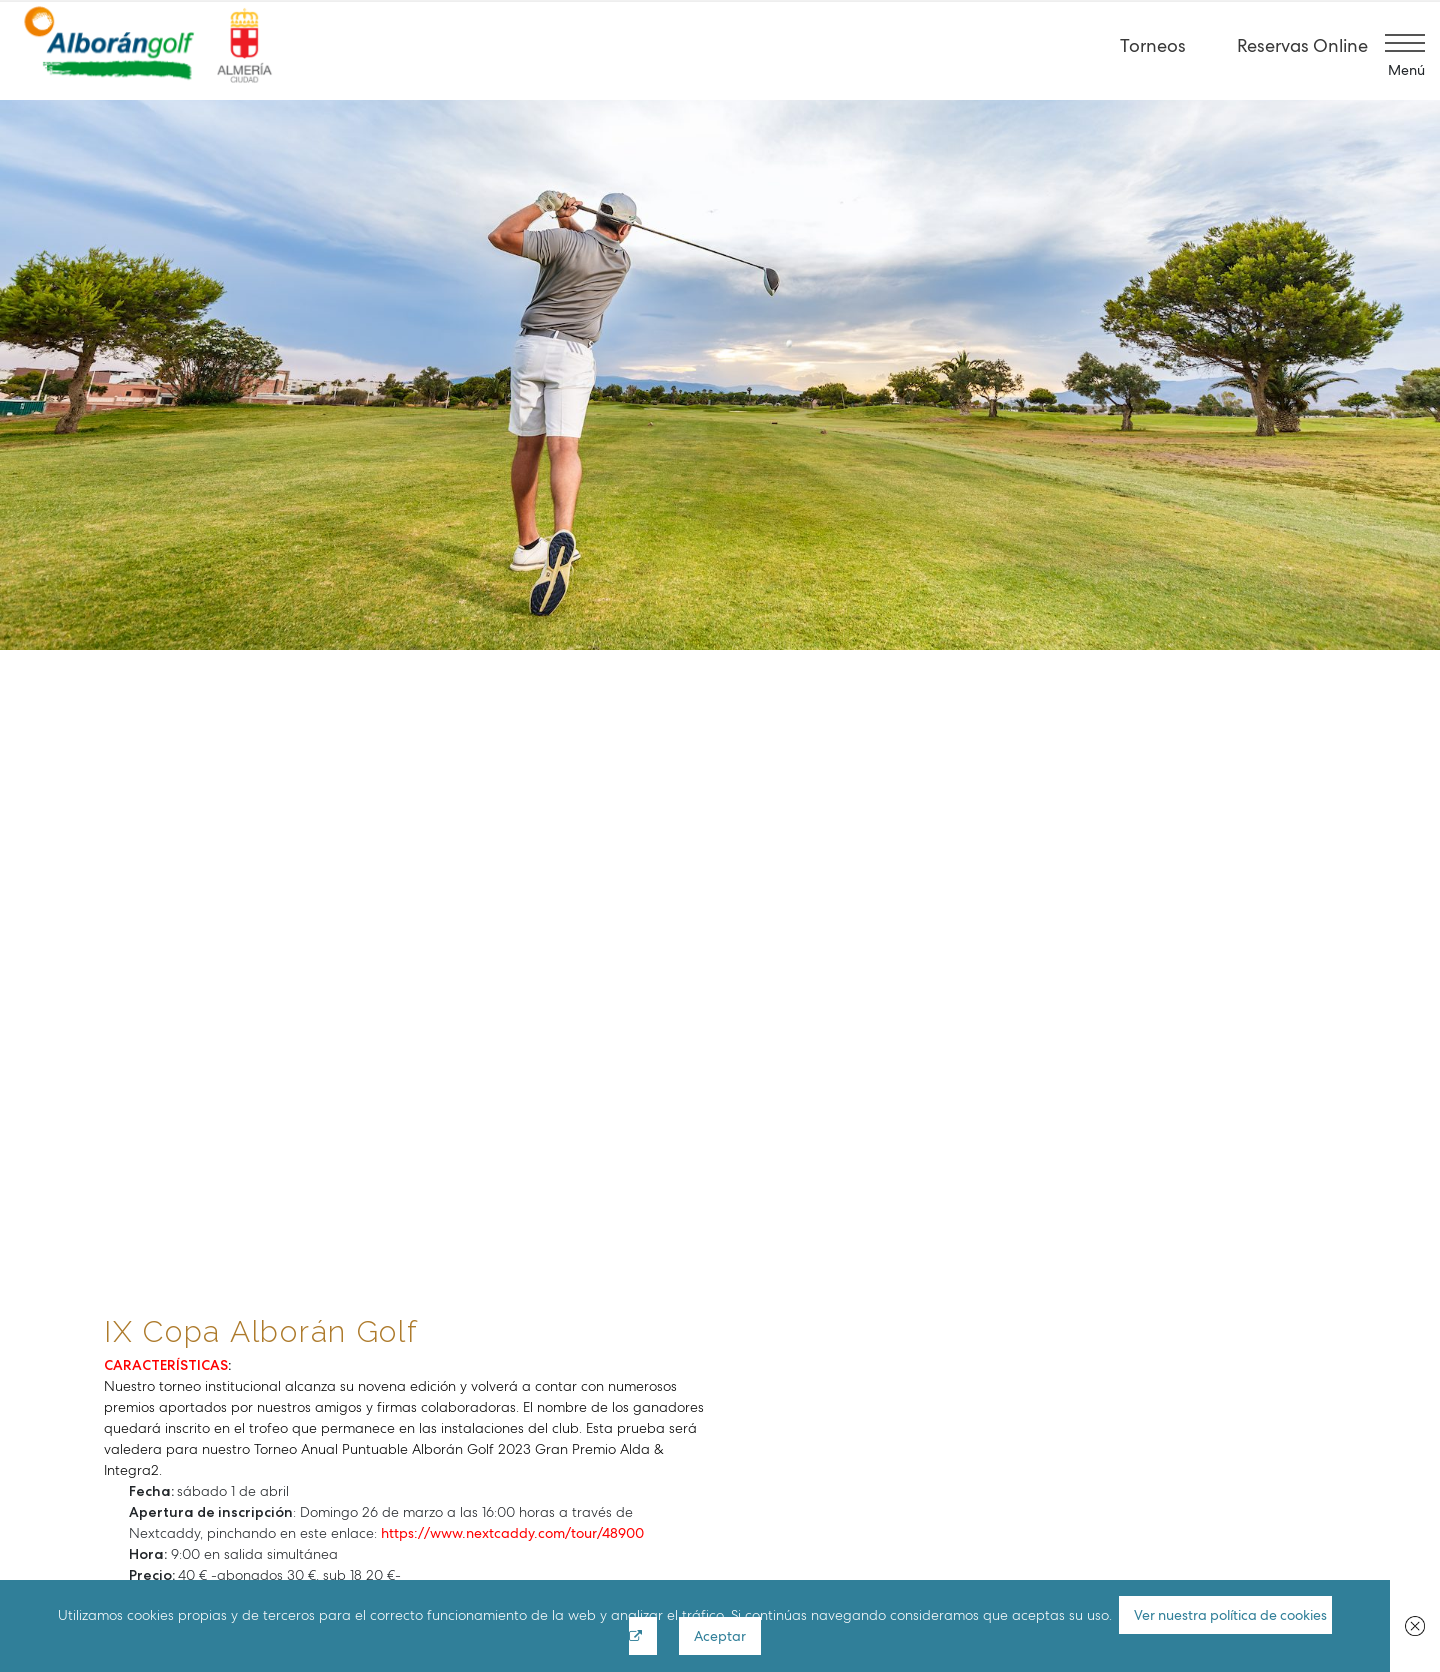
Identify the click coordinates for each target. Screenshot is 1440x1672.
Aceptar (721, 1636)
